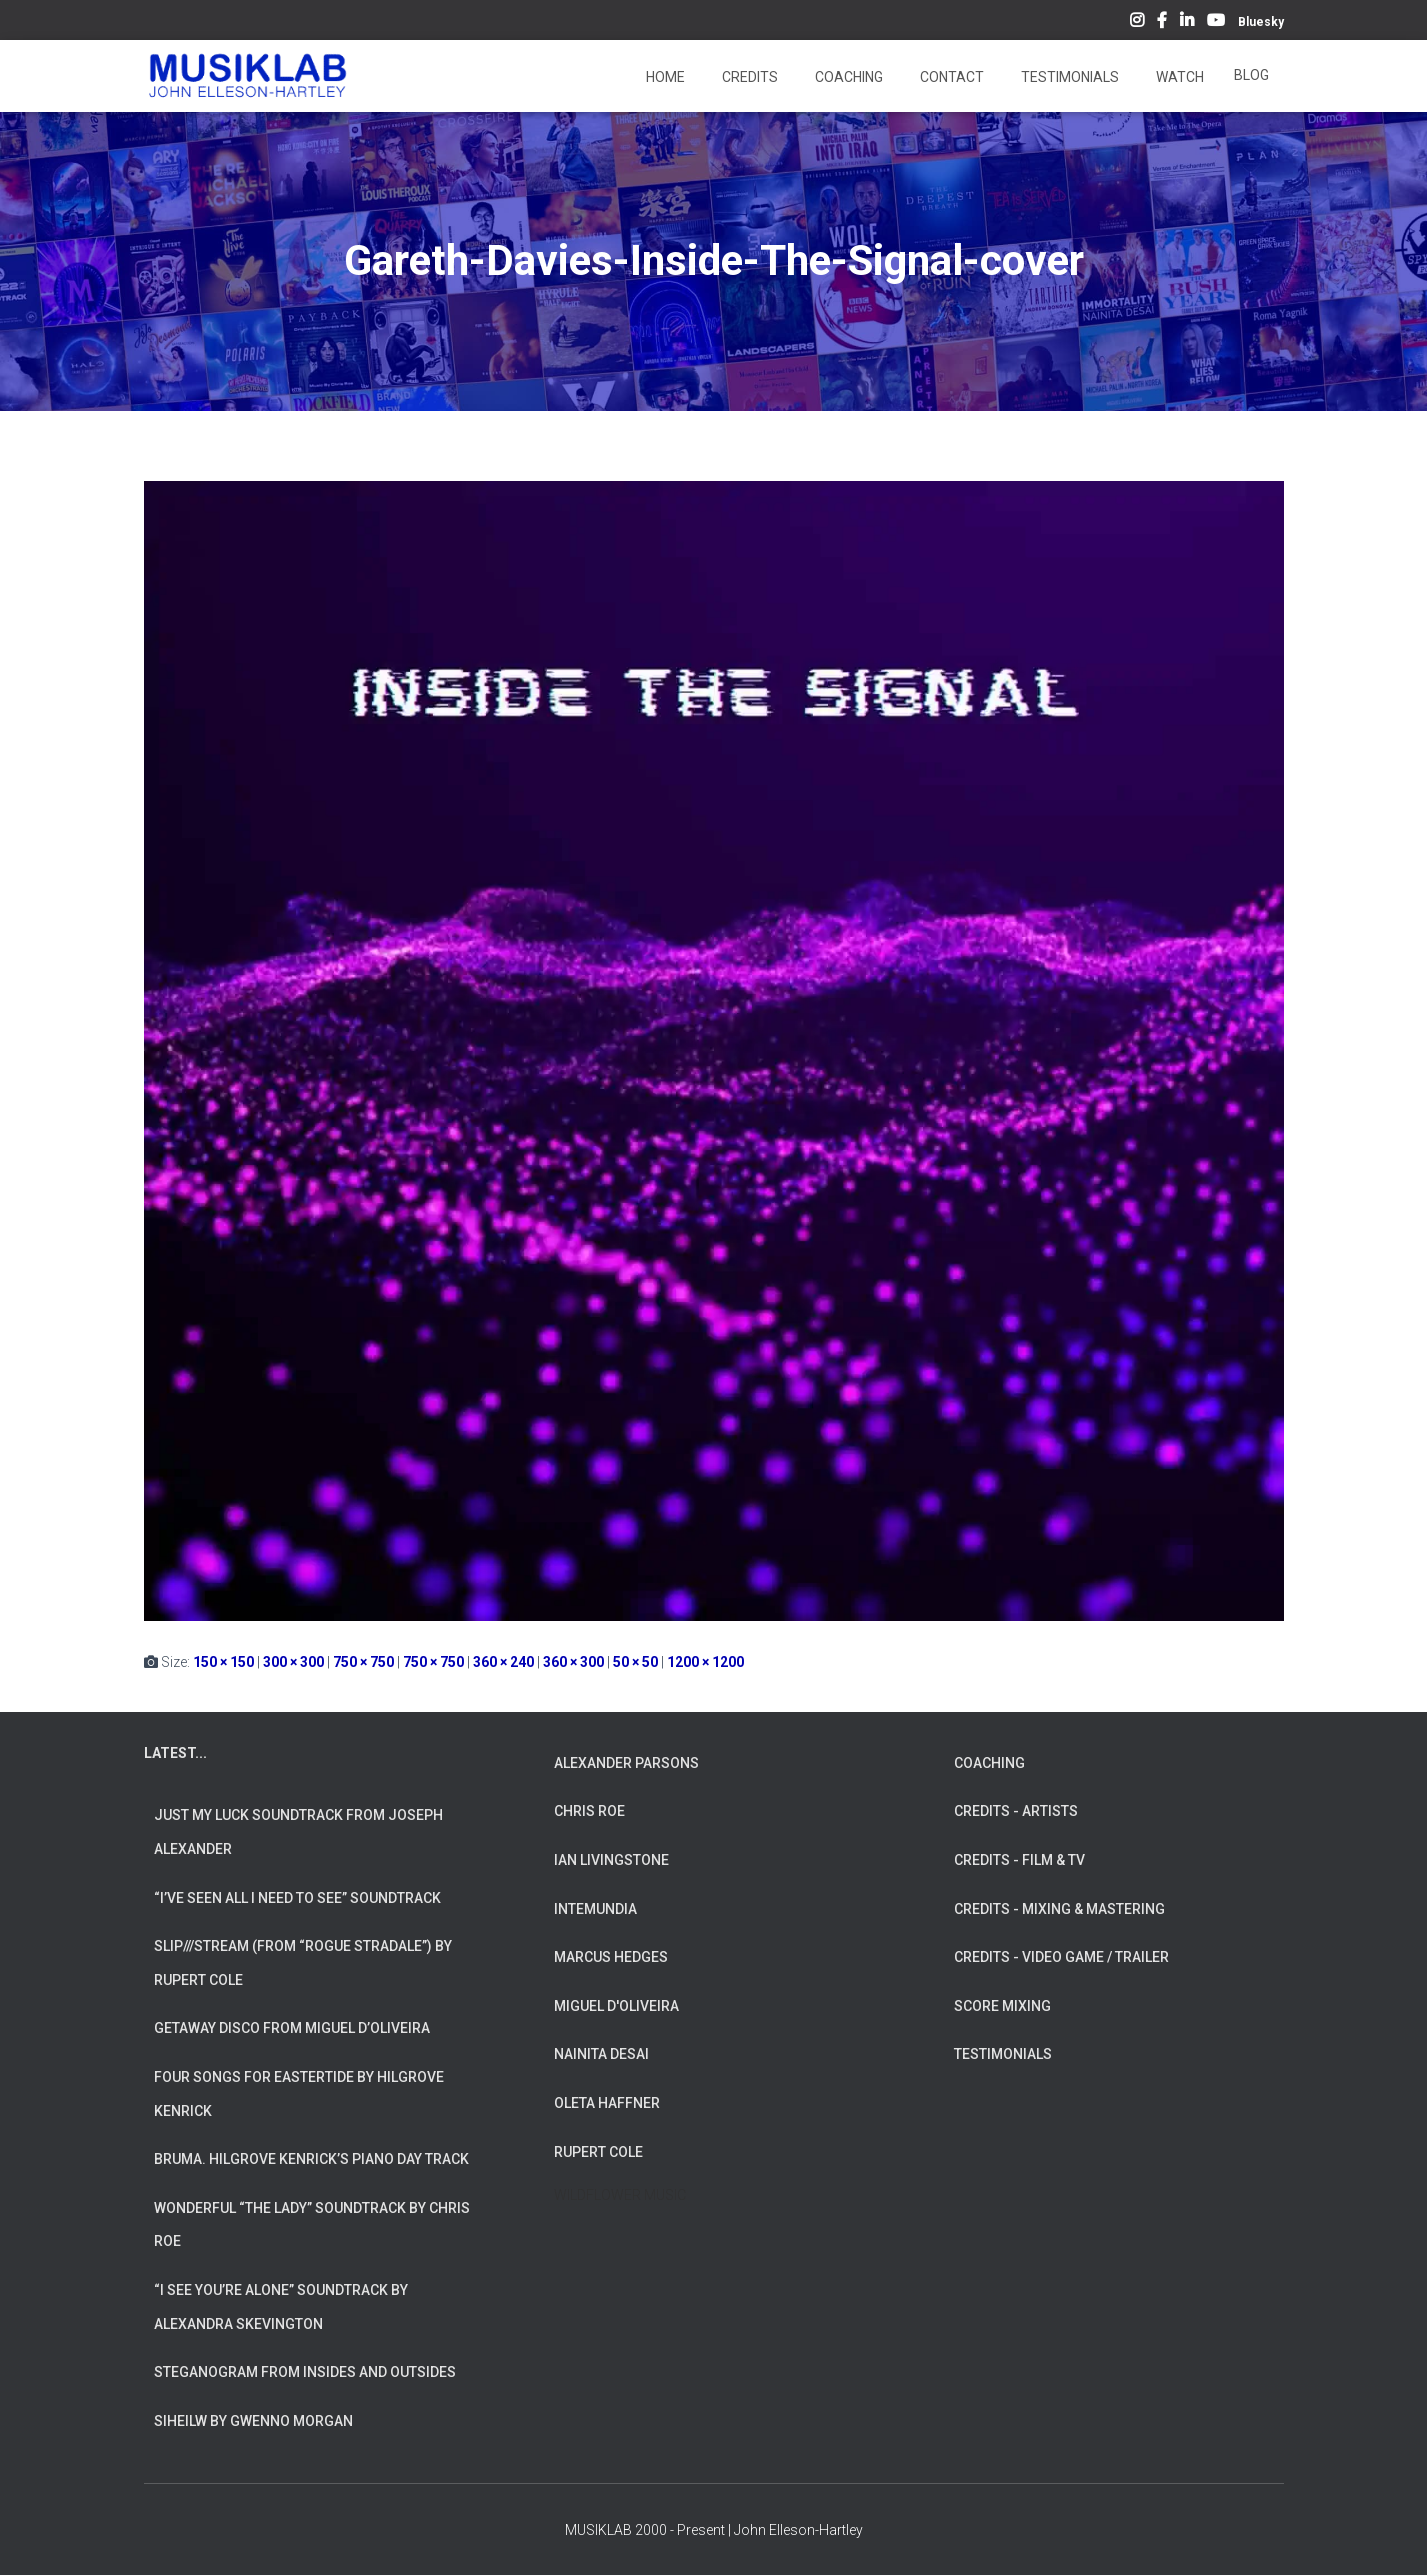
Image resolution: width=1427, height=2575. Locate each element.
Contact (950, 77)
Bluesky (1261, 22)
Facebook (1162, 23)
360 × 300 (573, 1662)
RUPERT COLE (598, 2152)
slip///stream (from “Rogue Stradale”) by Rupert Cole (303, 1963)
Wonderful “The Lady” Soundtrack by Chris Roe (312, 2225)
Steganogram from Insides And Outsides (305, 2372)
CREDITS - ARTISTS (1016, 1811)
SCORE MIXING (1002, 2006)
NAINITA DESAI (601, 2054)
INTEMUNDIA (595, 1909)
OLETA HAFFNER (607, 2103)
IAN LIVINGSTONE (611, 1860)
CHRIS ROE (589, 1811)
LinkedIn (1187, 23)
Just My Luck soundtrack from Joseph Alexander (298, 1832)
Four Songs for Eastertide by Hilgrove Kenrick (299, 2094)
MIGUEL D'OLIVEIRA (616, 2006)
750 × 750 (363, 1662)
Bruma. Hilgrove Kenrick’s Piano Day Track (311, 2159)
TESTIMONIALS (1003, 2054)
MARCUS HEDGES (611, 1957)
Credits (748, 77)
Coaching (847, 77)
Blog (1251, 75)
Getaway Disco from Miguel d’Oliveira (292, 2028)
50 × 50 (635, 1662)
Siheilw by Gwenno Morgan (253, 2421)
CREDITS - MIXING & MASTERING (1059, 1909)
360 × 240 (503, 1662)
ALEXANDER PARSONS (626, 1763)
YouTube (1216, 23)
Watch (1178, 77)
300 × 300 (293, 1662)
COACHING (989, 1763)
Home (664, 77)
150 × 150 (223, 1662)
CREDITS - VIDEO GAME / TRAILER (1061, 1957)
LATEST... (175, 1753)
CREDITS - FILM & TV (1019, 1860)
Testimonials (1068, 77)
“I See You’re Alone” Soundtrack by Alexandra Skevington (281, 2307)
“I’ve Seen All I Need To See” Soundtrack (297, 1898)
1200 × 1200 (705, 1662)
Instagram (1137, 23)
